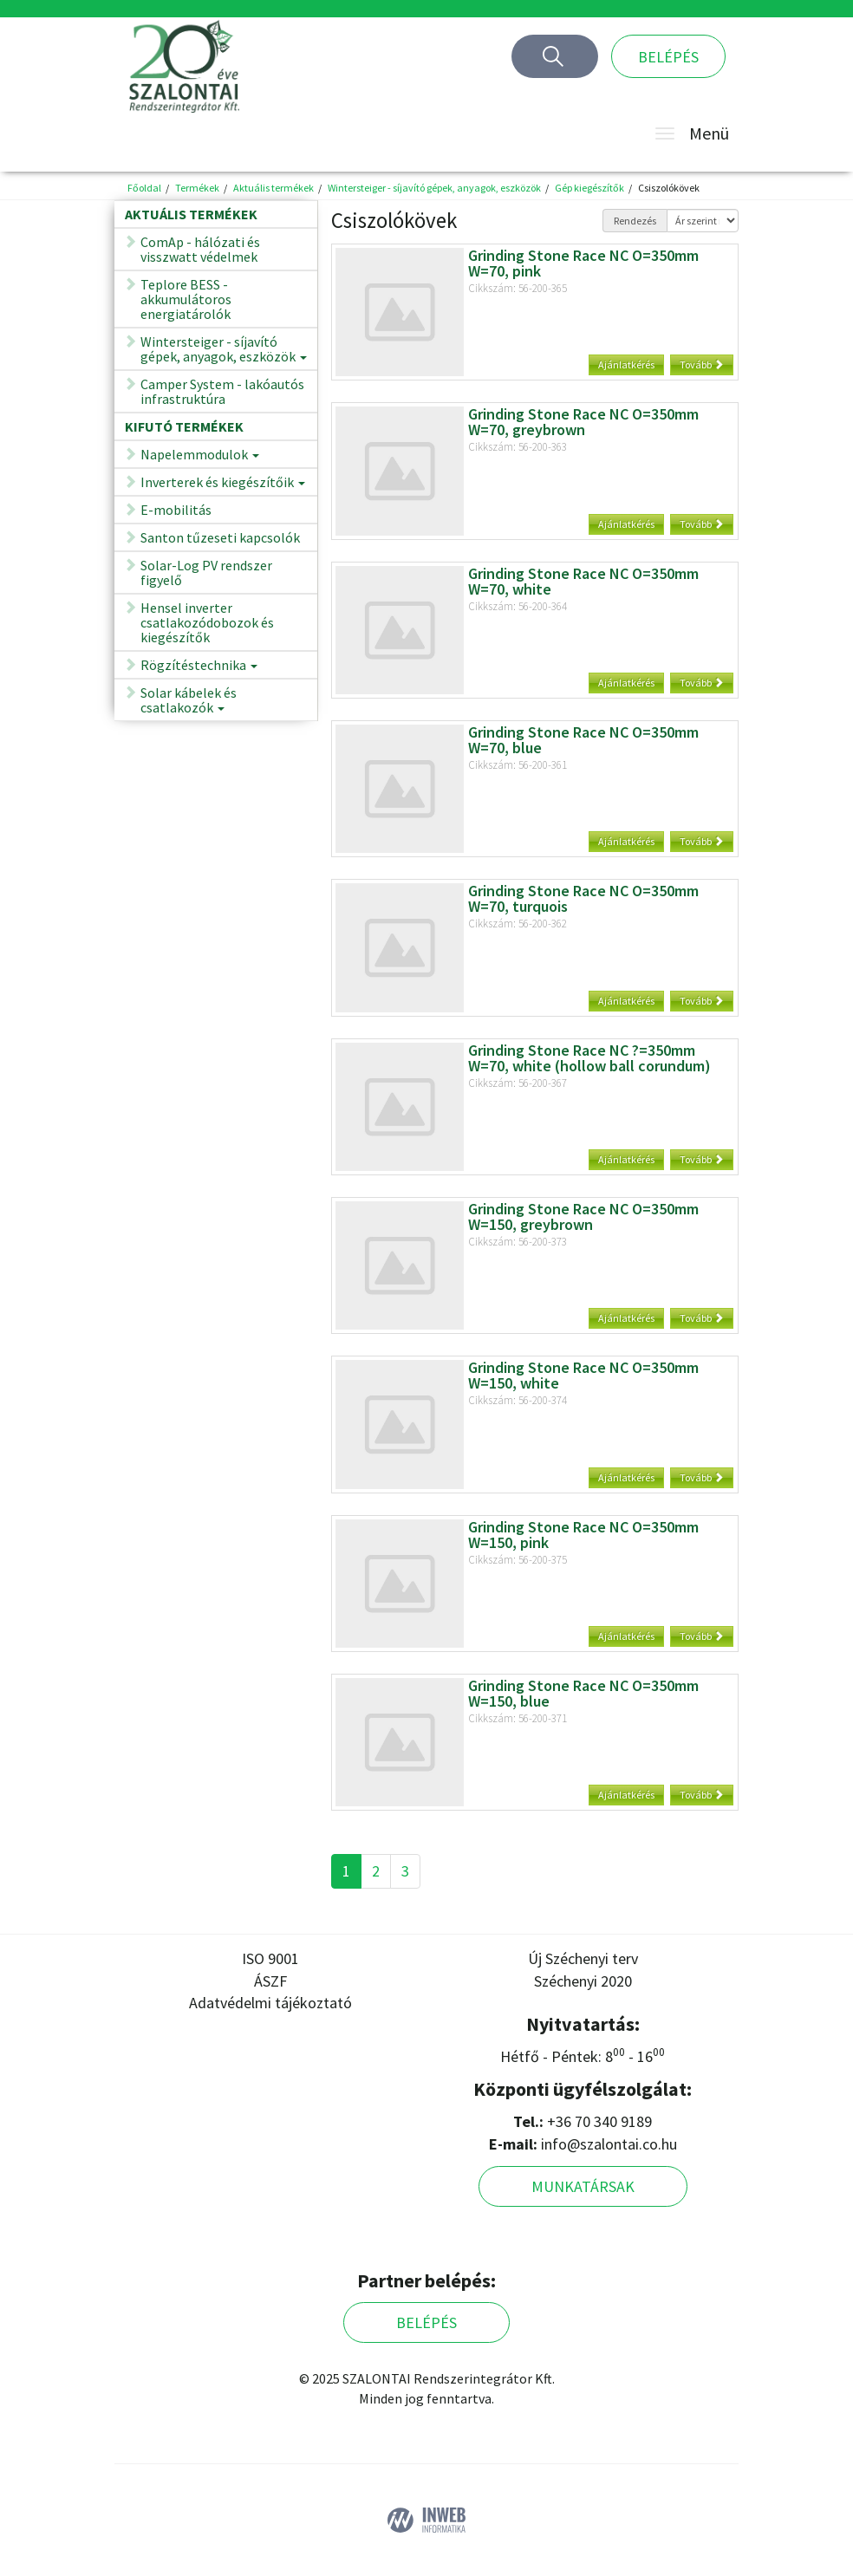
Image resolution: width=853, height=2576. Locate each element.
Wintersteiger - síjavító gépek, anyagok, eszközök (434, 187)
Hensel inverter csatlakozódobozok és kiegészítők (207, 622)
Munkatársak (583, 2186)
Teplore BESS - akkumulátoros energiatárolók (185, 299)
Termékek (197, 187)
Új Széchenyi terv (583, 1958)
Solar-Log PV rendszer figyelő (206, 572)
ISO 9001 (270, 1958)
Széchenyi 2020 (583, 1981)
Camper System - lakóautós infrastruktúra (222, 391)
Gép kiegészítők (589, 187)
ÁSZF (270, 1981)
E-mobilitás (176, 509)
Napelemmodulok (199, 457)
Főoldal (144, 187)
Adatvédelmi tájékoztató (270, 2003)
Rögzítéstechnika (198, 668)
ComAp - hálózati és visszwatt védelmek (200, 249)
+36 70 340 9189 (599, 2121)
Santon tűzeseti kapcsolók (220, 537)
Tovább (702, 364)
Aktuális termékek (273, 187)
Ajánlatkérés (626, 364)
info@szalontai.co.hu (609, 2144)
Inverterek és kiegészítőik (222, 485)
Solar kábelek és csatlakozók (188, 703)
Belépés (668, 57)
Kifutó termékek (184, 426)
